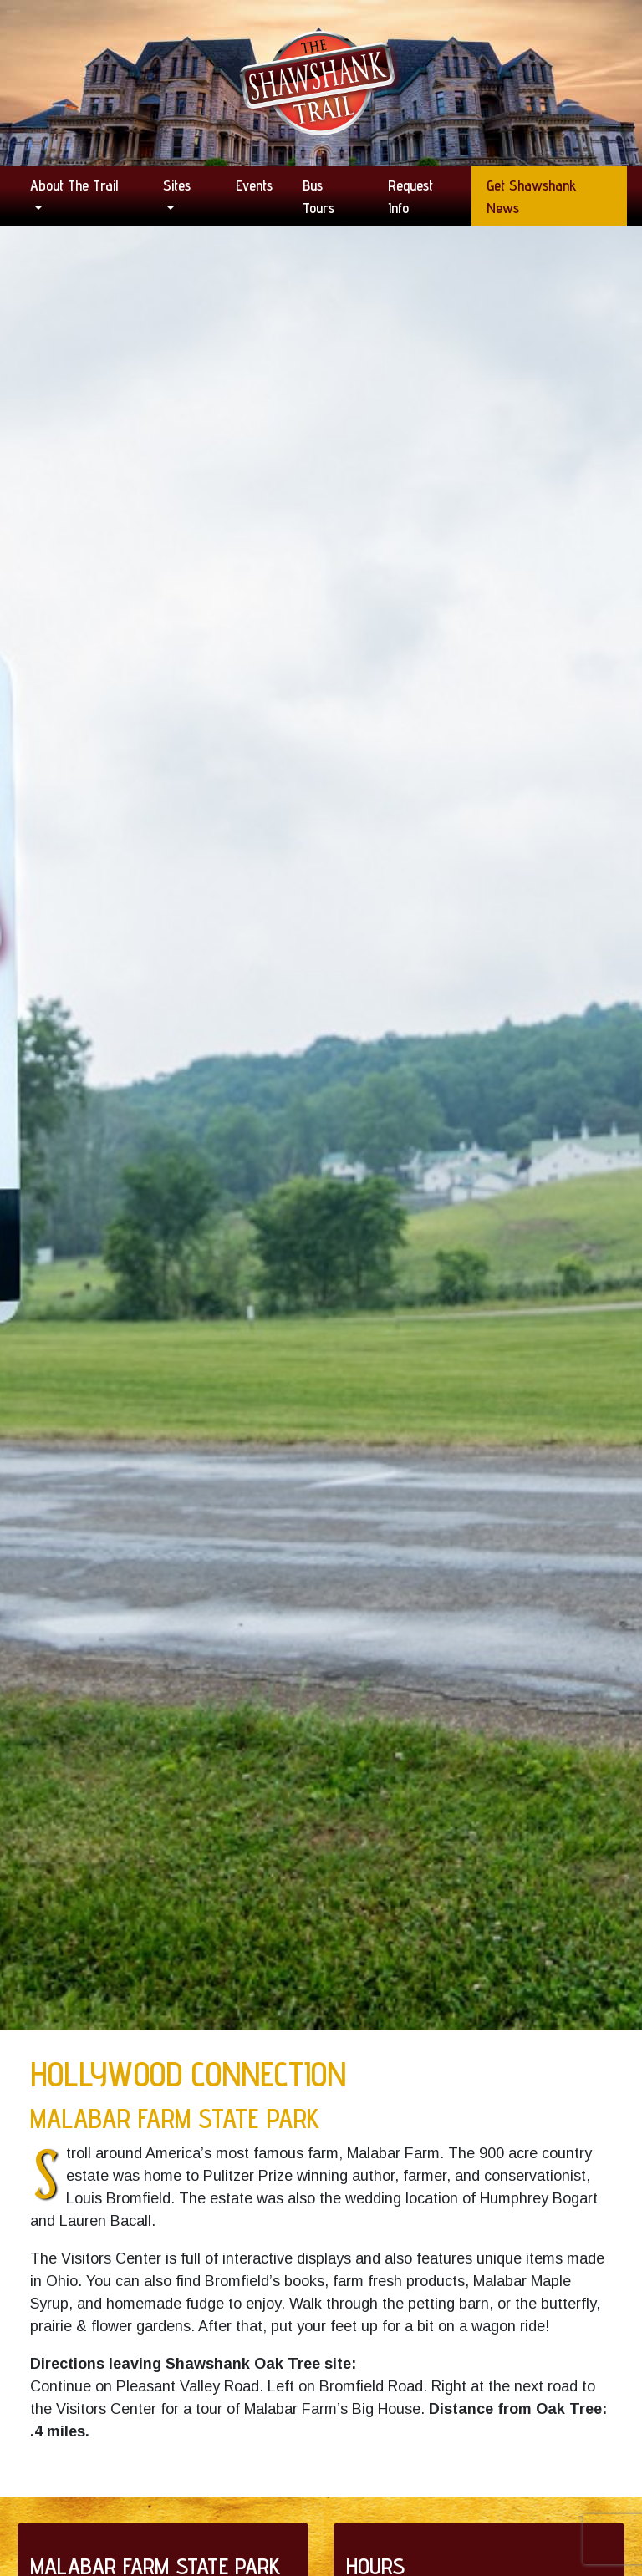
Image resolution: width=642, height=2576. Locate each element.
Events (254, 185)
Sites (177, 185)
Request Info (410, 196)
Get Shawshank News (532, 196)
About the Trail (74, 185)
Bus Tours (318, 196)
